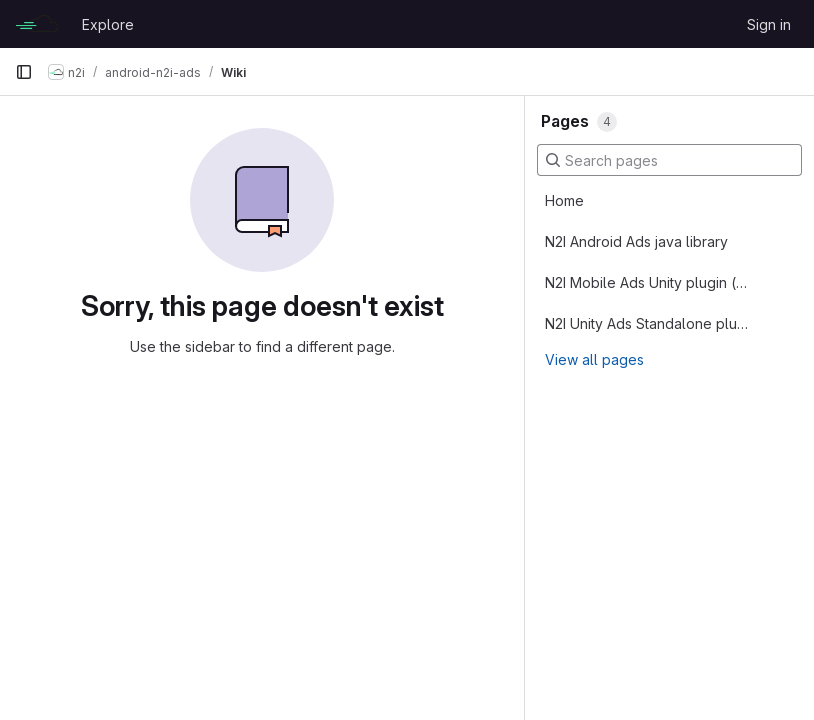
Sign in (769, 24)
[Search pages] (669, 160)
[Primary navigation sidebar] (24, 72)
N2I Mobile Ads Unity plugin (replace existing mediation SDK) (647, 282)
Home (564, 200)
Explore (108, 24)
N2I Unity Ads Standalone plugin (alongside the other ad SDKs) (647, 323)
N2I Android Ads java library (636, 241)
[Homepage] (38, 24)
